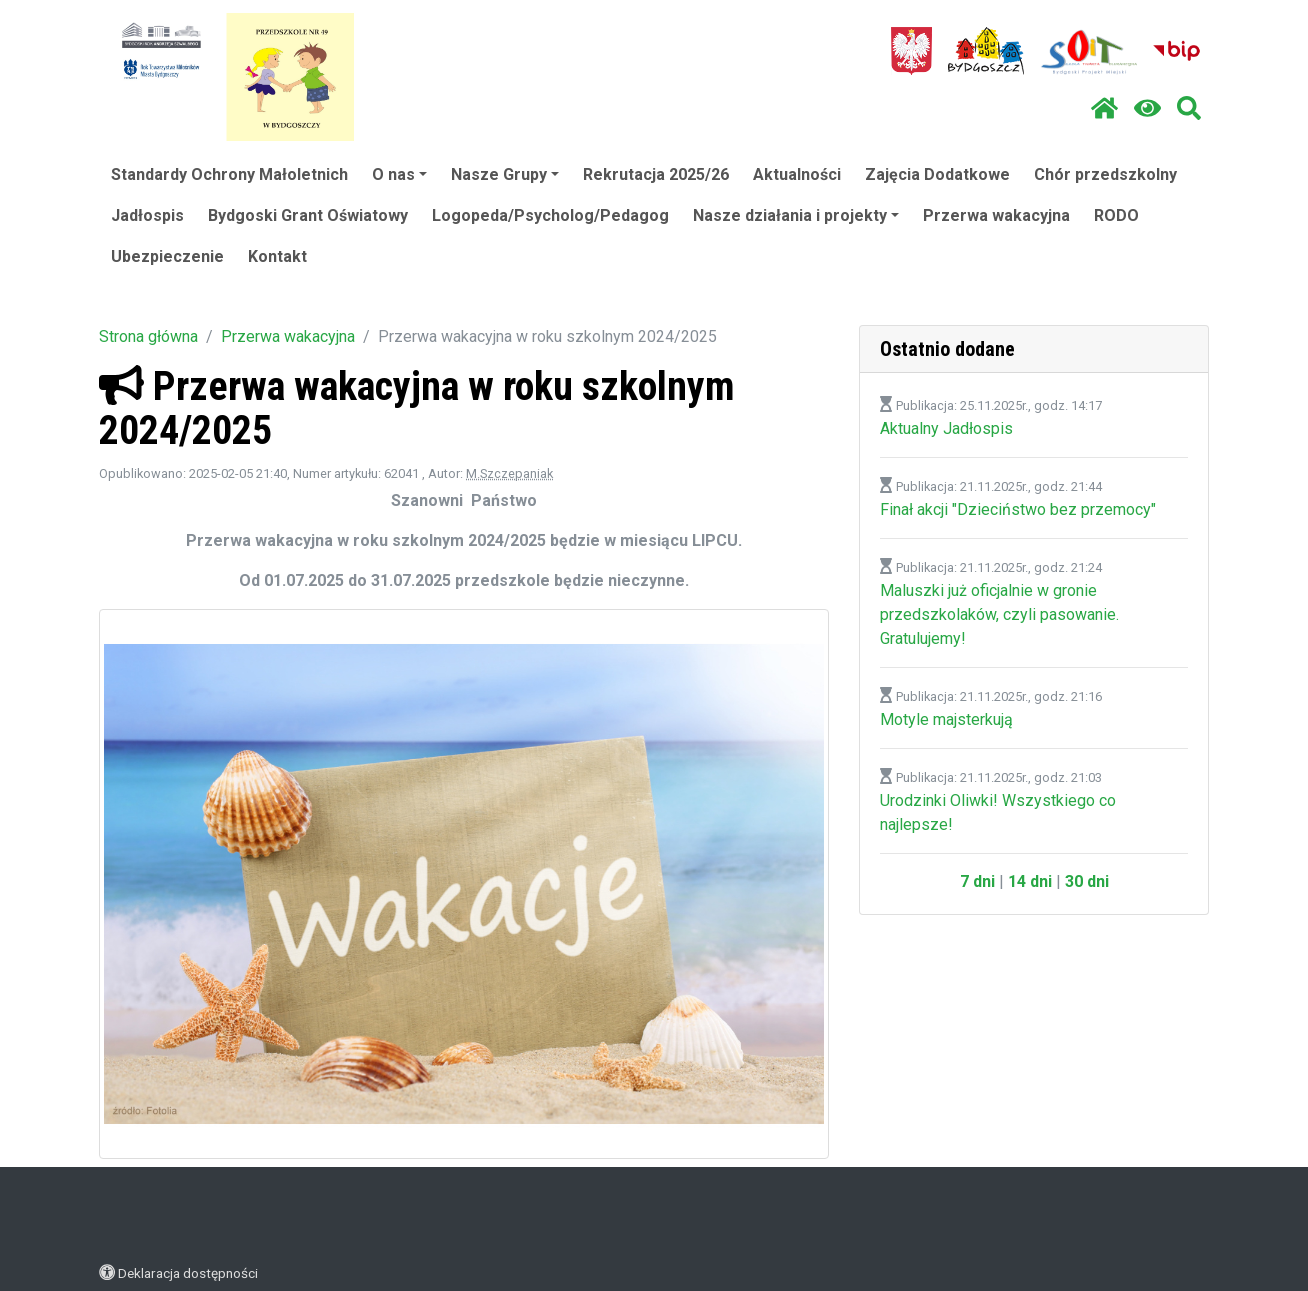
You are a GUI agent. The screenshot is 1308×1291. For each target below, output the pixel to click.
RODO (1116, 215)
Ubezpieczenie (167, 256)
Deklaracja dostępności (188, 1273)
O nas (399, 174)
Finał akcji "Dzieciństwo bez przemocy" (1018, 509)
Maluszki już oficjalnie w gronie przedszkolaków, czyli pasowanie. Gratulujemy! (999, 614)
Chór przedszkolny (1105, 174)
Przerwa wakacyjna (996, 215)
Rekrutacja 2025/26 (656, 174)
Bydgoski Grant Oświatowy (308, 215)
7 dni (977, 881)
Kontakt (277, 256)
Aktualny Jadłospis (946, 428)
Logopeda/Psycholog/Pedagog (550, 215)
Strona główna (148, 336)
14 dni (1030, 881)
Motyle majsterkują (946, 719)
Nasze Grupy (505, 174)
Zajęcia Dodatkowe (937, 174)
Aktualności (797, 174)
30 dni (1087, 881)
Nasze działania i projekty (796, 215)
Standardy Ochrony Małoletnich (229, 174)
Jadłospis (147, 215)
